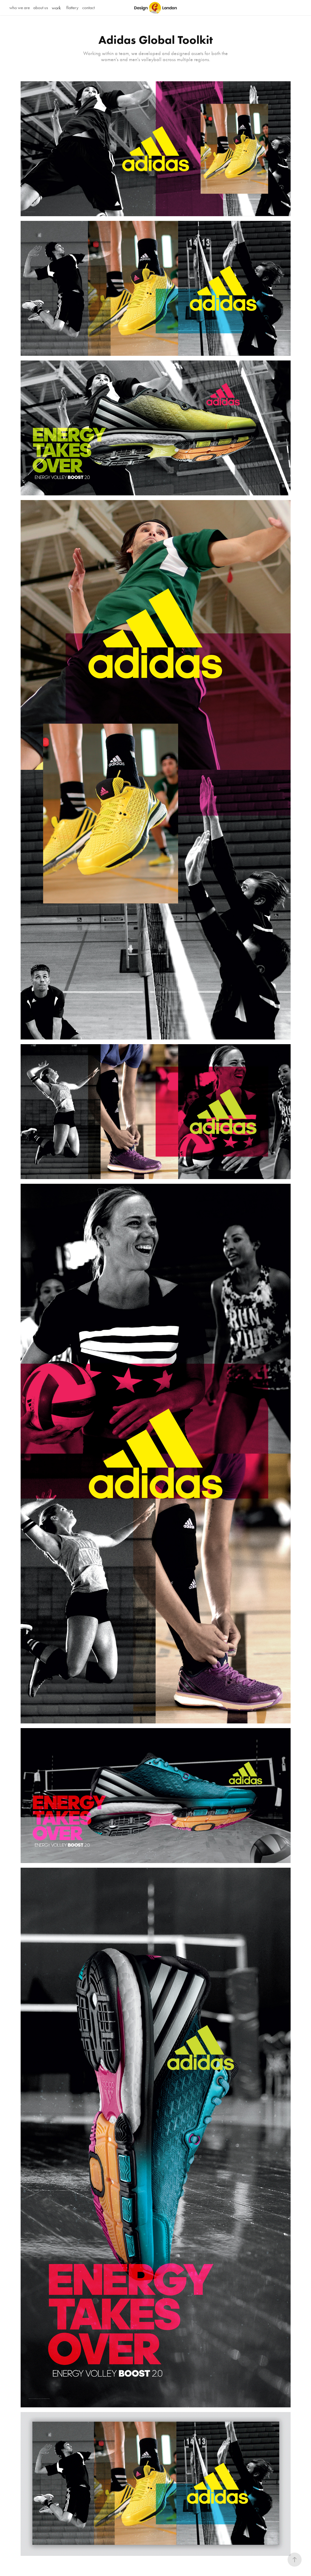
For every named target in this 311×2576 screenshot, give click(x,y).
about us (40, 7)
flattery (72, 7)
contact (88, 7)
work (56, 8)
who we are (19, 7)
